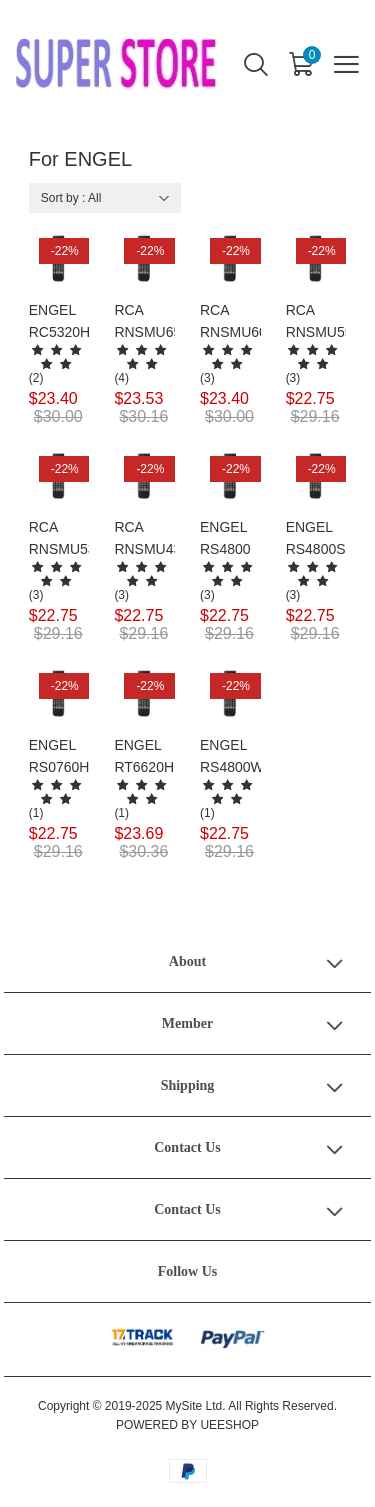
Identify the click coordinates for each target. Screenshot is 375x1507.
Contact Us (187, 1147)
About (187, 961)
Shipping (188, 1085)
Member (187, 1023)
